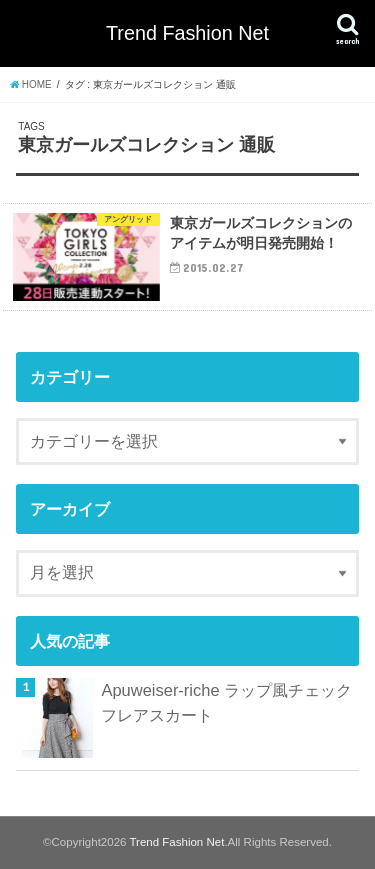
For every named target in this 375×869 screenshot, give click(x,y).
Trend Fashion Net (187, 33)
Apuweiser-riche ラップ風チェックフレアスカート (226, 702)
